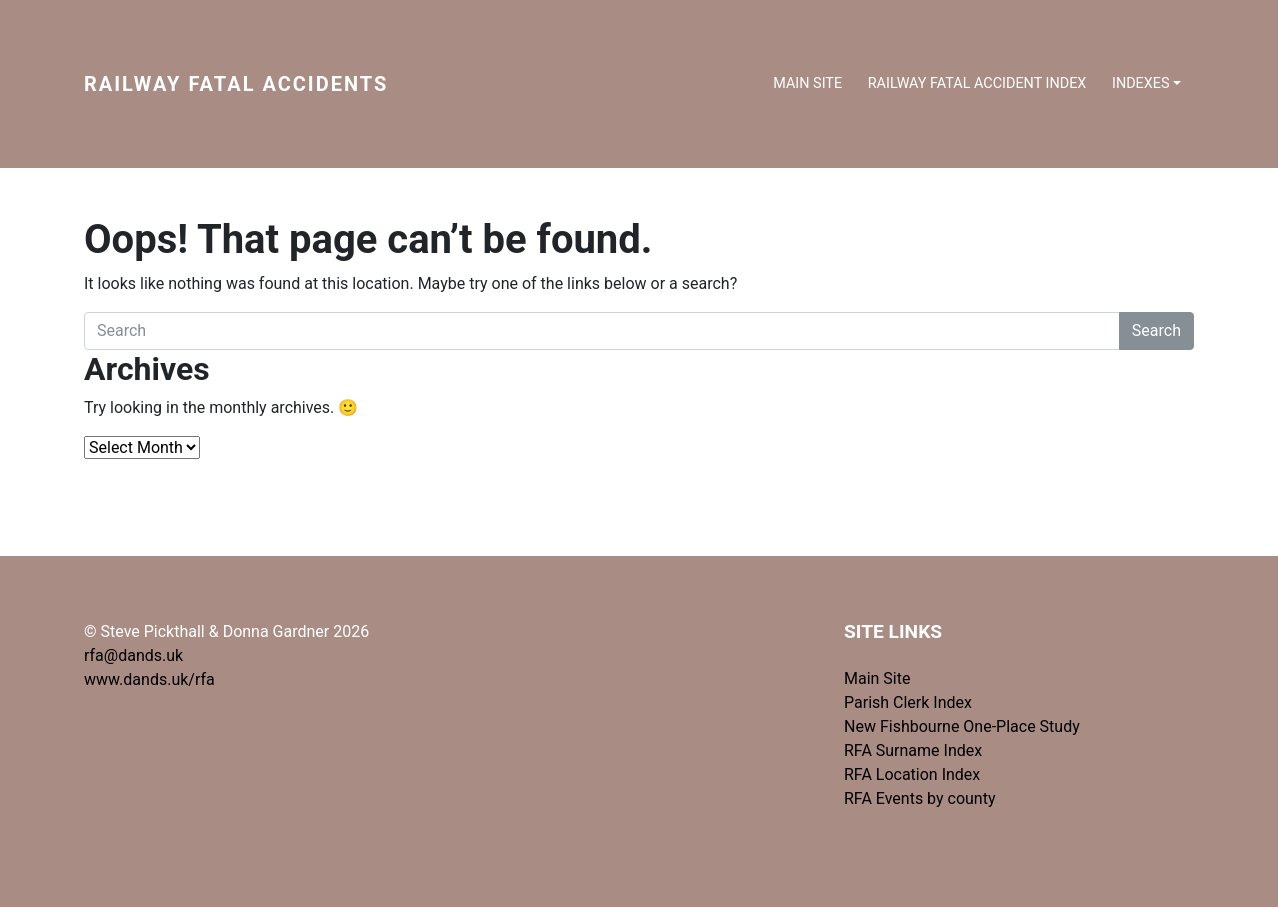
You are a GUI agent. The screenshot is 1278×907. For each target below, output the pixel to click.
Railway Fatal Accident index (977, 83)
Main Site (807, 83)
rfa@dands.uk (133, 655)
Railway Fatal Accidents (236, 84)
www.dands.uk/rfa (149, 679)
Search (1156, 330)
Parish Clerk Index (908, 702)
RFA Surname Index (913, 750)
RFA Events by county (920, 798)
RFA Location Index (912, 774)
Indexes (1141, 83)
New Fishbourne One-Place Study (962, 726)
